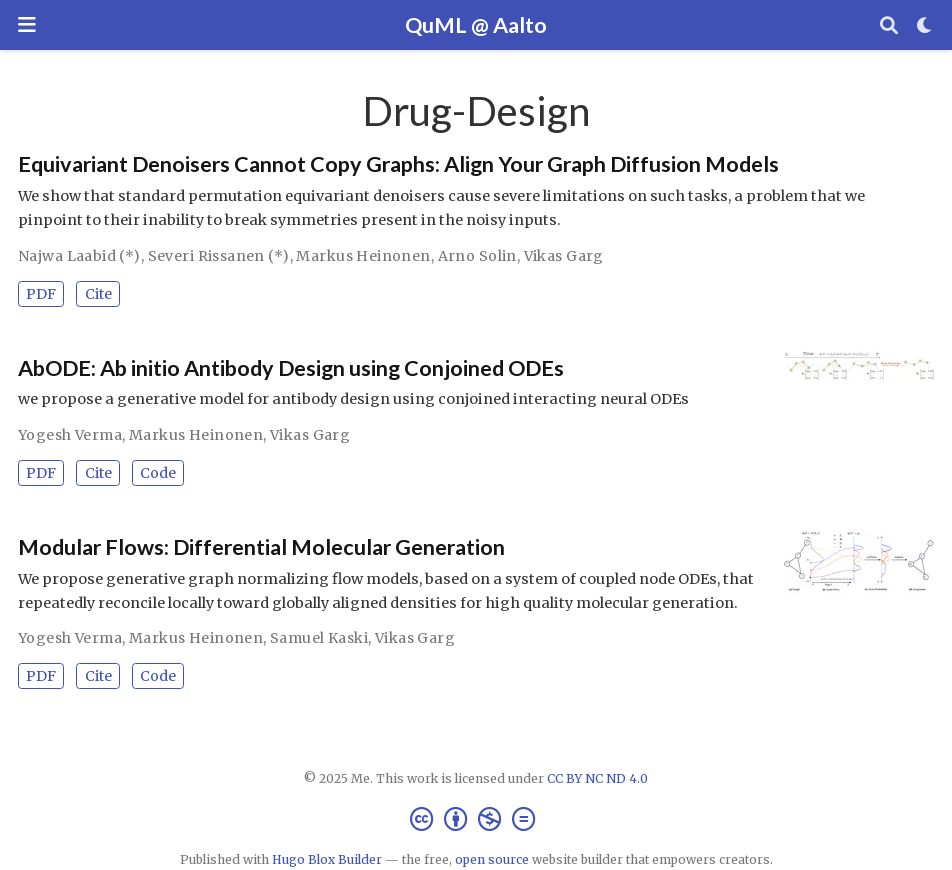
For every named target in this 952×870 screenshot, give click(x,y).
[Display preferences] (925, 25)
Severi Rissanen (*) (219, 256)
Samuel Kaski (319, 638)
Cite (98, 294)
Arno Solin (477, 256)
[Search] (889, 25)
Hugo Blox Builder (327, 859)
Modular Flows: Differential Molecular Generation (261, 547)
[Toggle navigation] (27, 25)
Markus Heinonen (363, 256)
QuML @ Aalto (476, 25)
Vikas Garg (564, 256)
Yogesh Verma (70, 435)
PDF (41, 294)
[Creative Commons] (476, 819)
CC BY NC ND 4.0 (597, 778)
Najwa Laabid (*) (79, 256)
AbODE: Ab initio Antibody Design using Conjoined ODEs (291, 368)
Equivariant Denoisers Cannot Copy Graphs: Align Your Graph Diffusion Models (398, 164)
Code (158, 473)
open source (492, 859)
